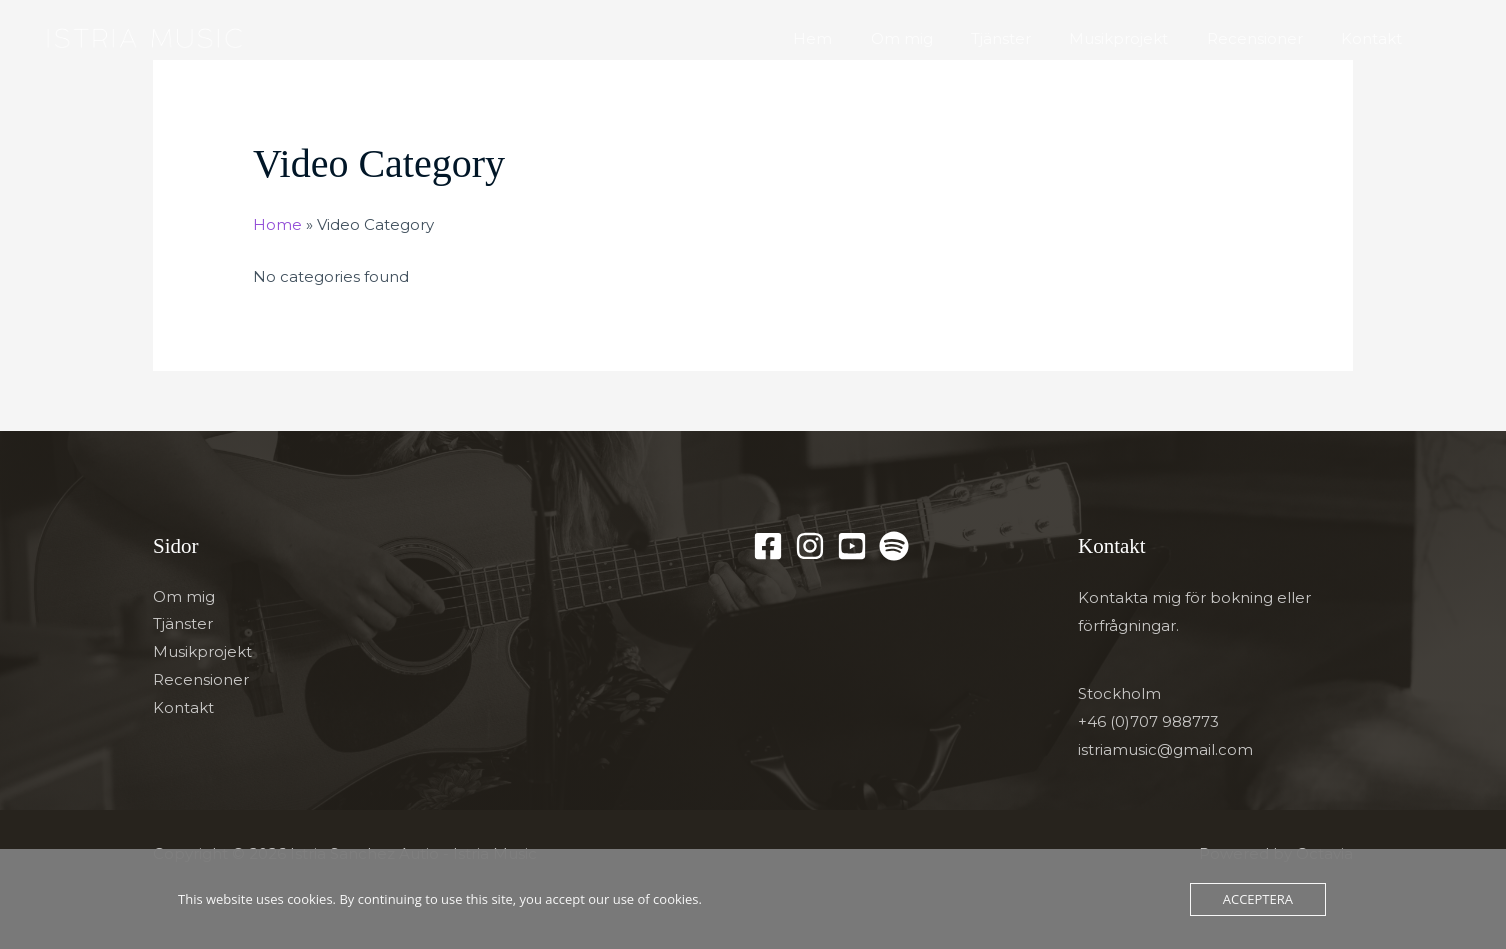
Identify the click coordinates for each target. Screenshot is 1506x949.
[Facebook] (768, 545)
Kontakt (1375, 38)
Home (277, 224)
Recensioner (1267, 38)
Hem (858, 38)
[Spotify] (894, 545)
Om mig (939, 38)
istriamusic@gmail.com (1165, 749)
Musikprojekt (1139, 38)
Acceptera (1258, 899)
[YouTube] (852, 545)
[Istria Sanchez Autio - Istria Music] (142, 37)
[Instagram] (810, 545)
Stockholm (1119, 694)
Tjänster (1030, 38)
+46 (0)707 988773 (1148, 721)
